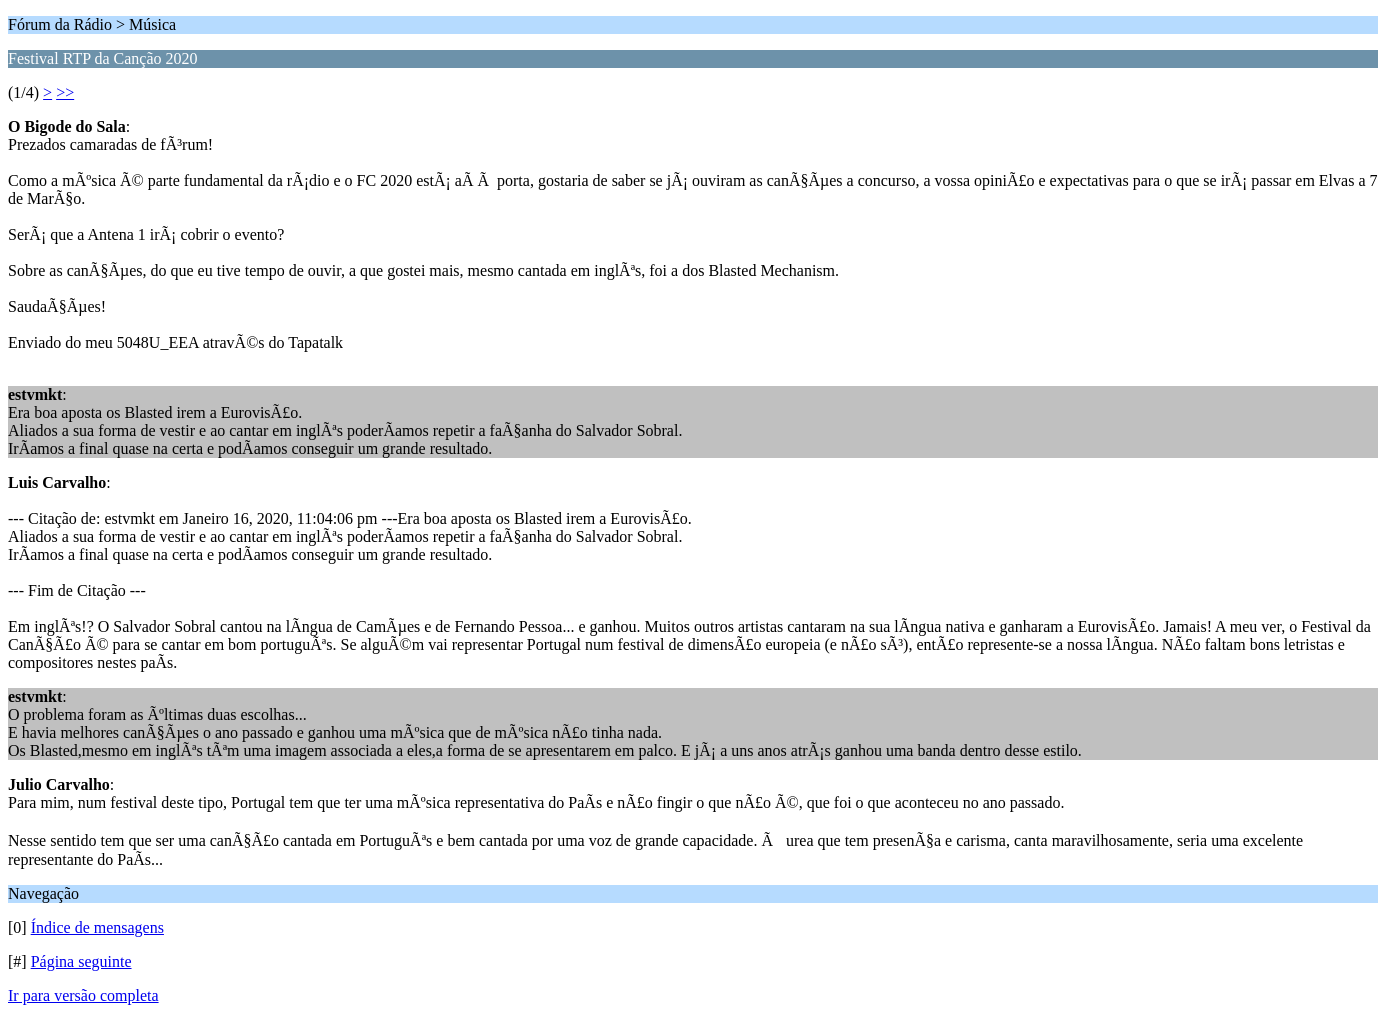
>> (65, 92)
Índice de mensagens (97, 927)
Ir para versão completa (83, 995)
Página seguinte (81, 961)
